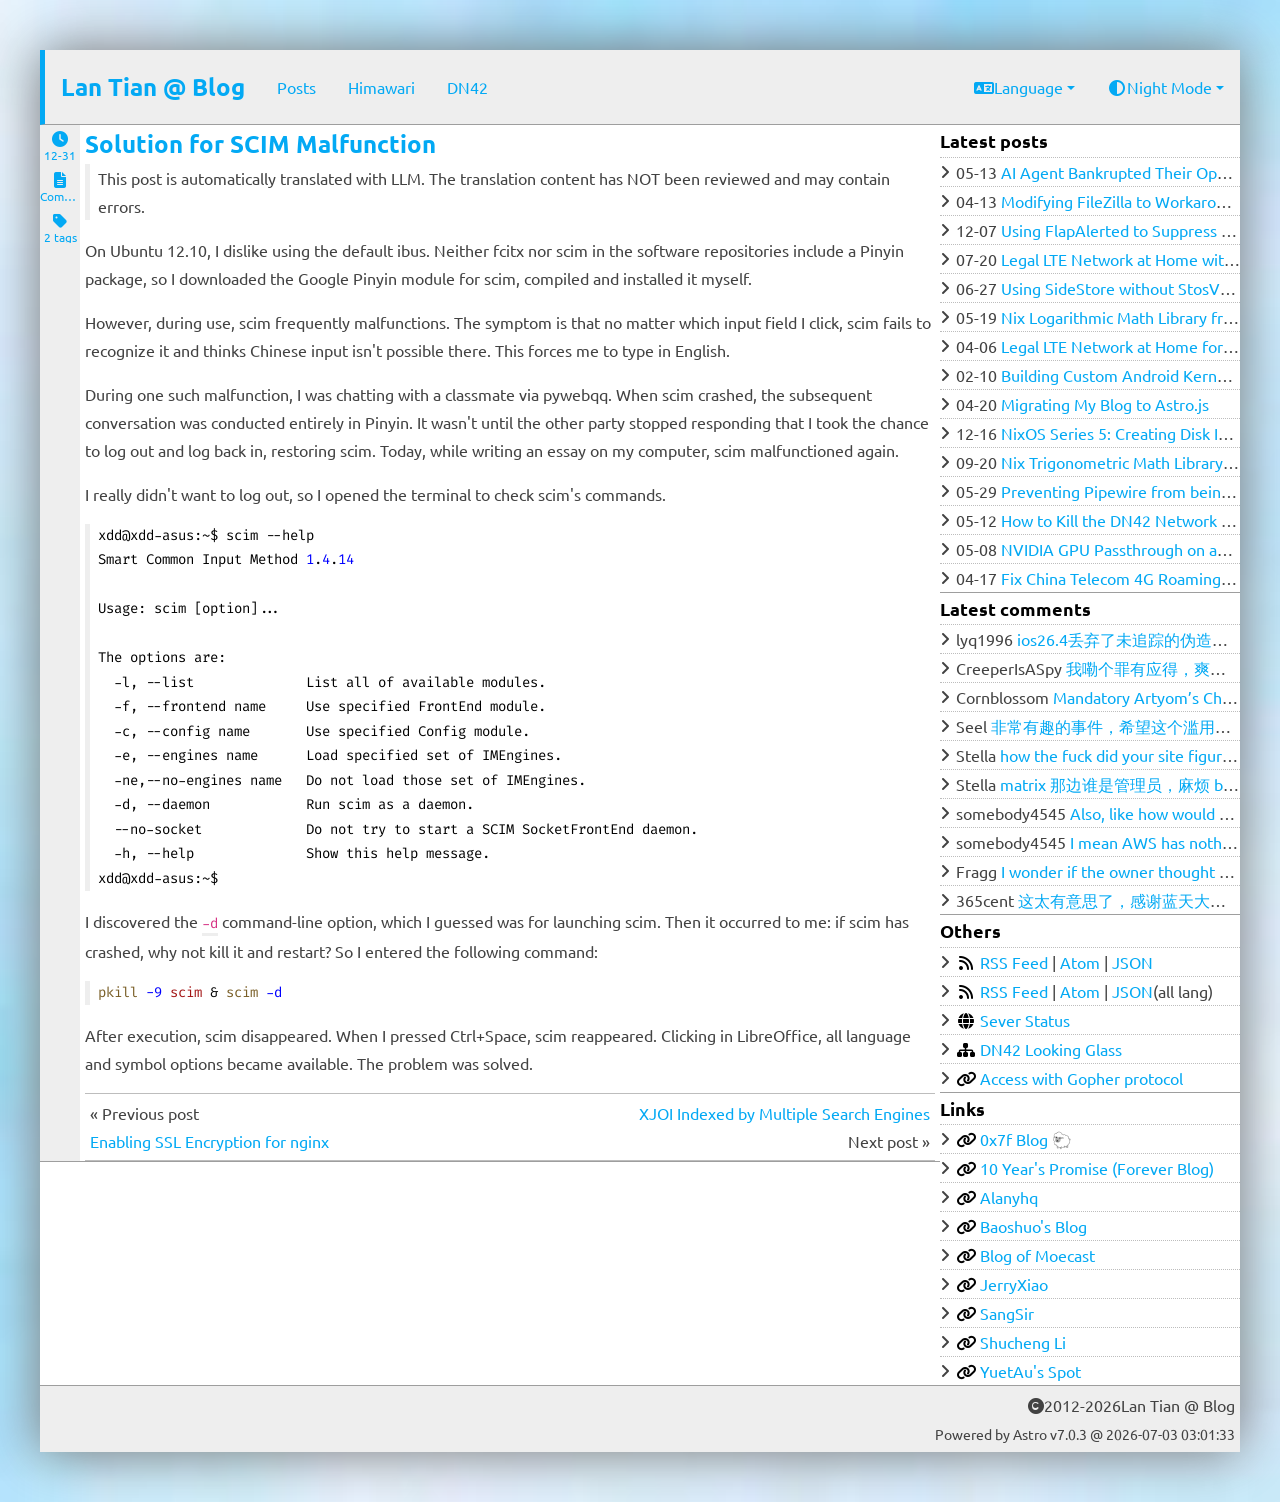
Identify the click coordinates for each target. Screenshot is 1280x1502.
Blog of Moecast (1037, 1255)
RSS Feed (1014, 962)
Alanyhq (1009, 1197)
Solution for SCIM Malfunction (260, 143)
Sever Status (1025, 1020)
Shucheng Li (1023, 1342)
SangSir (1007, 1313)
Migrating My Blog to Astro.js (1105, 404)
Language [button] (1018, 87)
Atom (1080, 962)
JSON (1132, 962)
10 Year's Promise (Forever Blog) (1097, 1168)
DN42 (467, 87)
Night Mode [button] (1159, 87)
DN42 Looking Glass (1051, 1049)
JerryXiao (1014, 1284)
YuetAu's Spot (1030, 1371)
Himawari (381, 87)
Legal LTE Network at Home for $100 (1132, 346)
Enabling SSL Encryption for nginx (209, 1141)
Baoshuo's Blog (1033, 1226)
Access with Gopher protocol (1081, 1078)
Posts (296, 87)
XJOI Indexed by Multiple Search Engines (784, 1113)
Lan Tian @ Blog (153, 86)
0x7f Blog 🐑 (1026, 1139)
